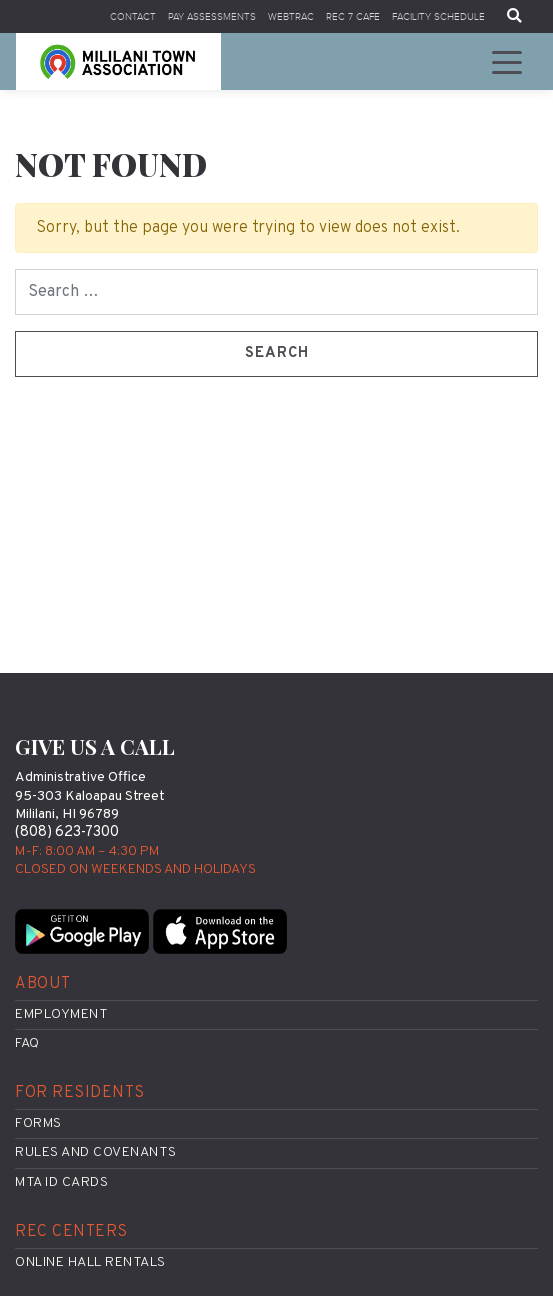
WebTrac (291, 16)
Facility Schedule (438, 16)
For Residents (80, 1093)
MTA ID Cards (61, 1182)
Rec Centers (71, 1232)
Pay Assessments (212, 16)
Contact (133, 16)
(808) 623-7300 (67, 832)
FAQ (27, 1043)
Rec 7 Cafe (353, 16)
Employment (61, 1014)
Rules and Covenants (96, 1152)
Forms (38, 1123)
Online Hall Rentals (90, 1262)
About (43, 984)
